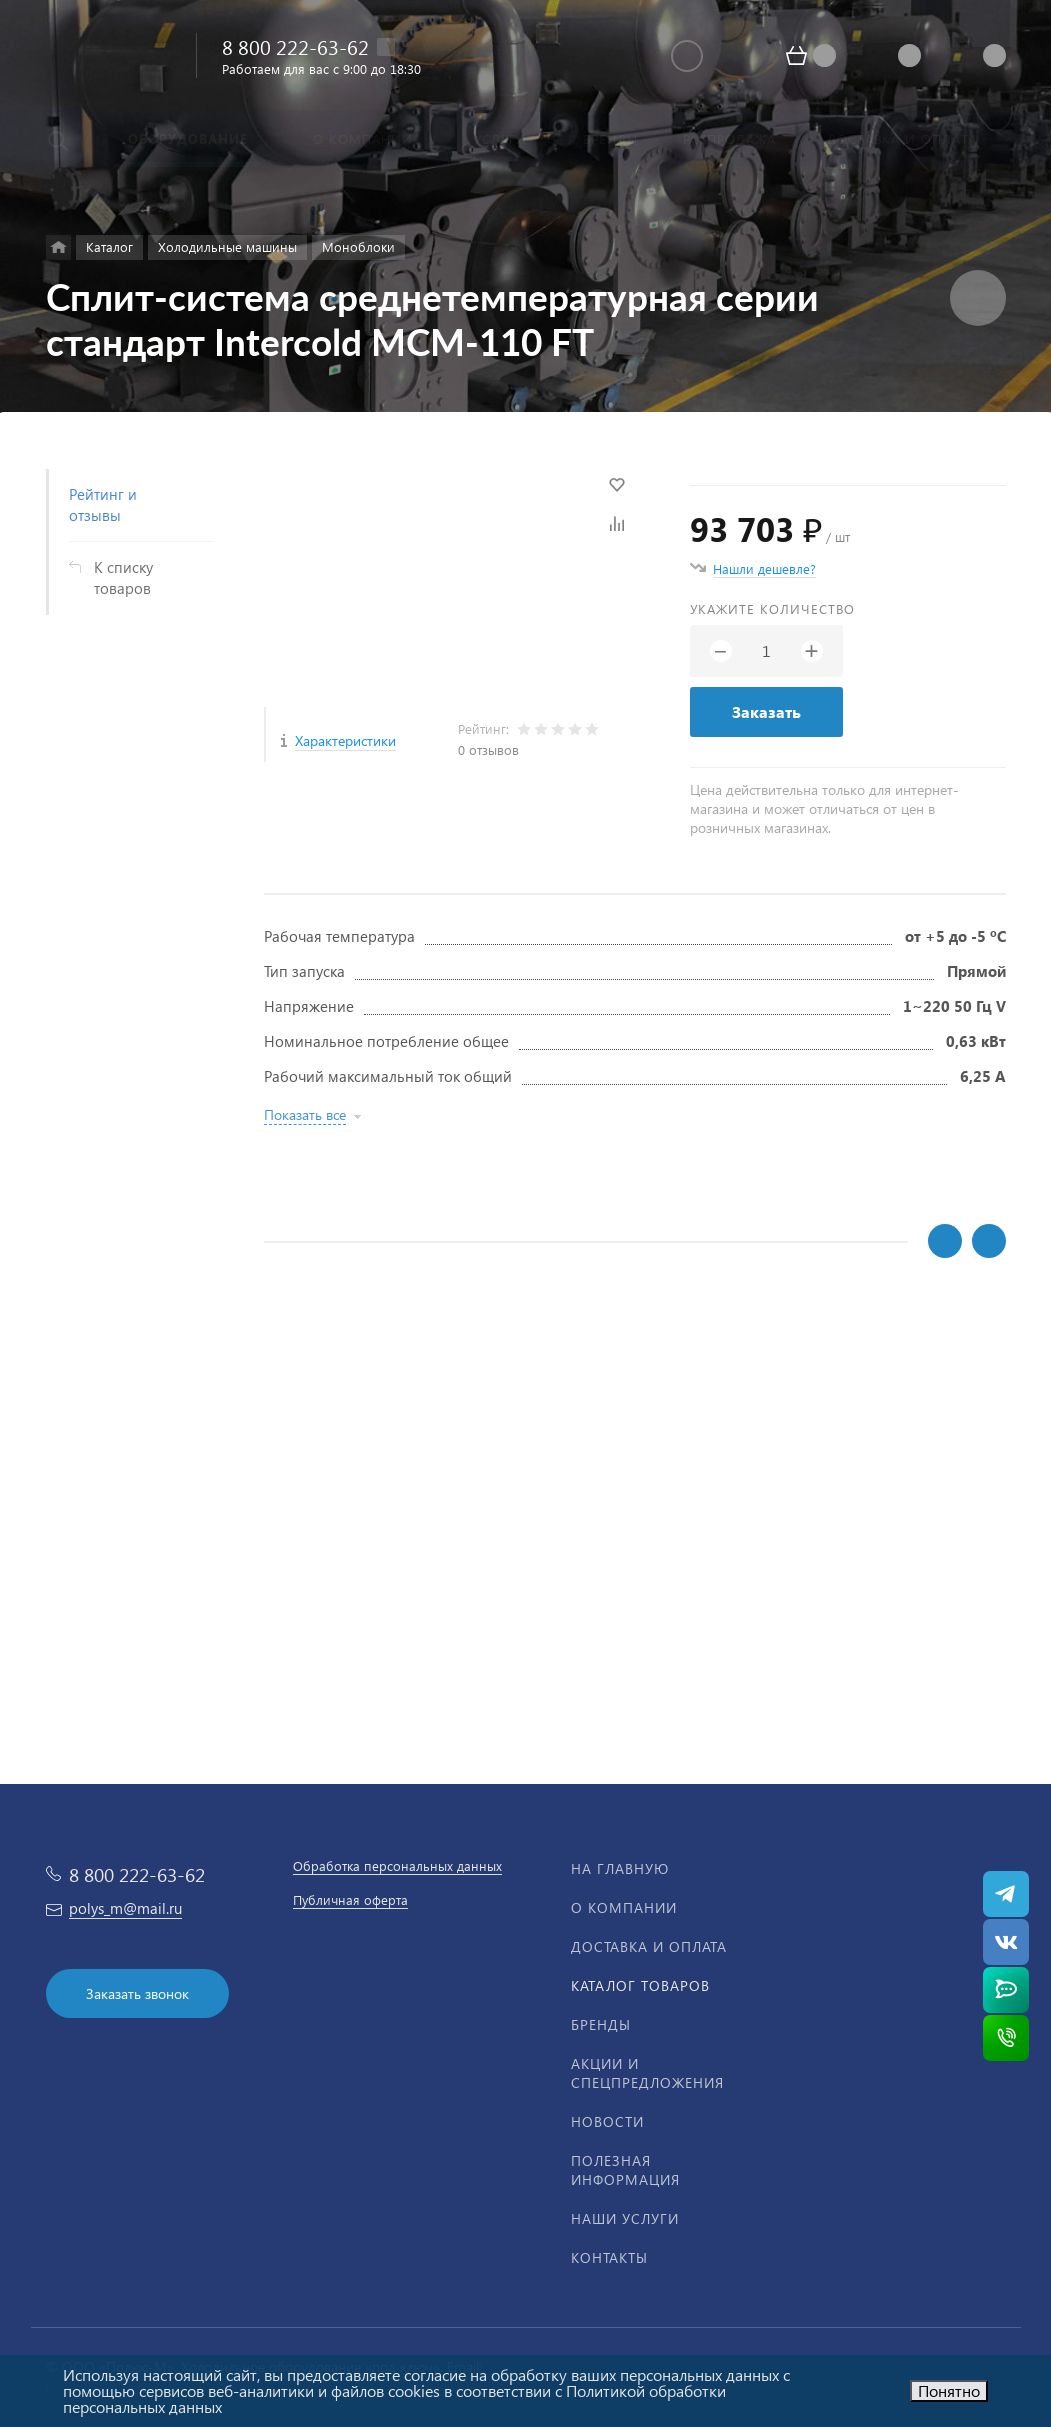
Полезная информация (625, 2170)
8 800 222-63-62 (295, 46)
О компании (624, 1907)
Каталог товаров (640, 1985)
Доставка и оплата (649, 1946)
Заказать (766, 711)
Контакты (609, 2257)
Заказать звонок (137, 1993)
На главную (620, 1868)
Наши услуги (625, 2218)
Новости (607, 2121)
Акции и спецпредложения (647, 2073)
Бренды (601, 2024)
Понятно (949, 2390)
